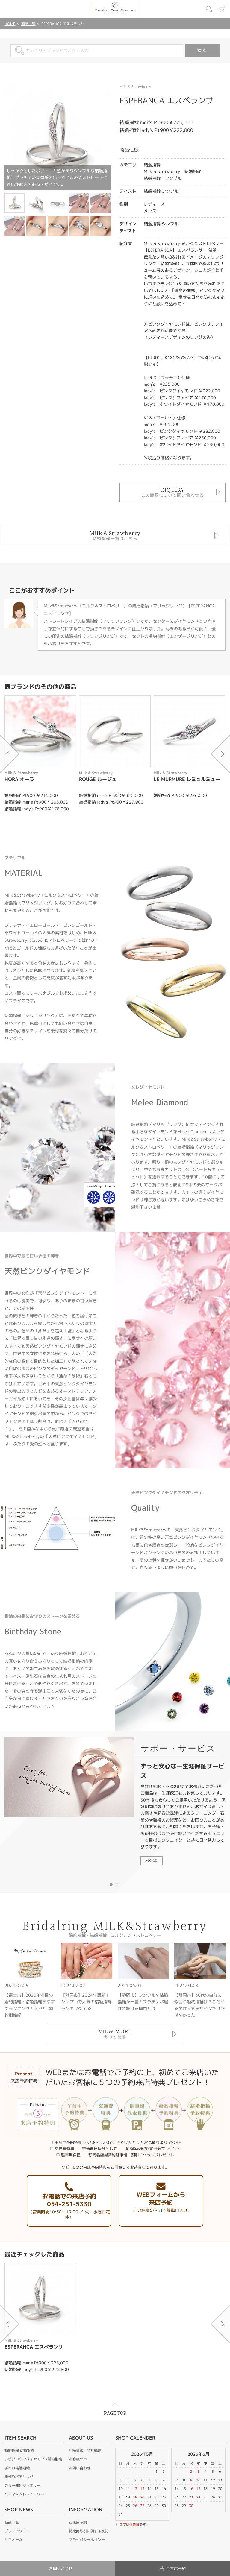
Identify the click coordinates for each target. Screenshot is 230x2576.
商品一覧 (28, 23)
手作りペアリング (18, 2476)
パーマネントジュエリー (24, 2494)
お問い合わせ (79, 2468)
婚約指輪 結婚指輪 (19, 2450)
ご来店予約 (78, 2522)
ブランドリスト (17, 2531)
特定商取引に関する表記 (88, 2531)
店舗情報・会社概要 (85, 2450)
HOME (9, 23)
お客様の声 (78, 2459)
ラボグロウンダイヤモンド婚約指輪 (33, 2459)
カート (223, 9)
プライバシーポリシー (87, 2539)
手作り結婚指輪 (17, 2468)
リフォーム (13, 2539)
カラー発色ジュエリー (22, 2485)
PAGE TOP (115, 2413)
